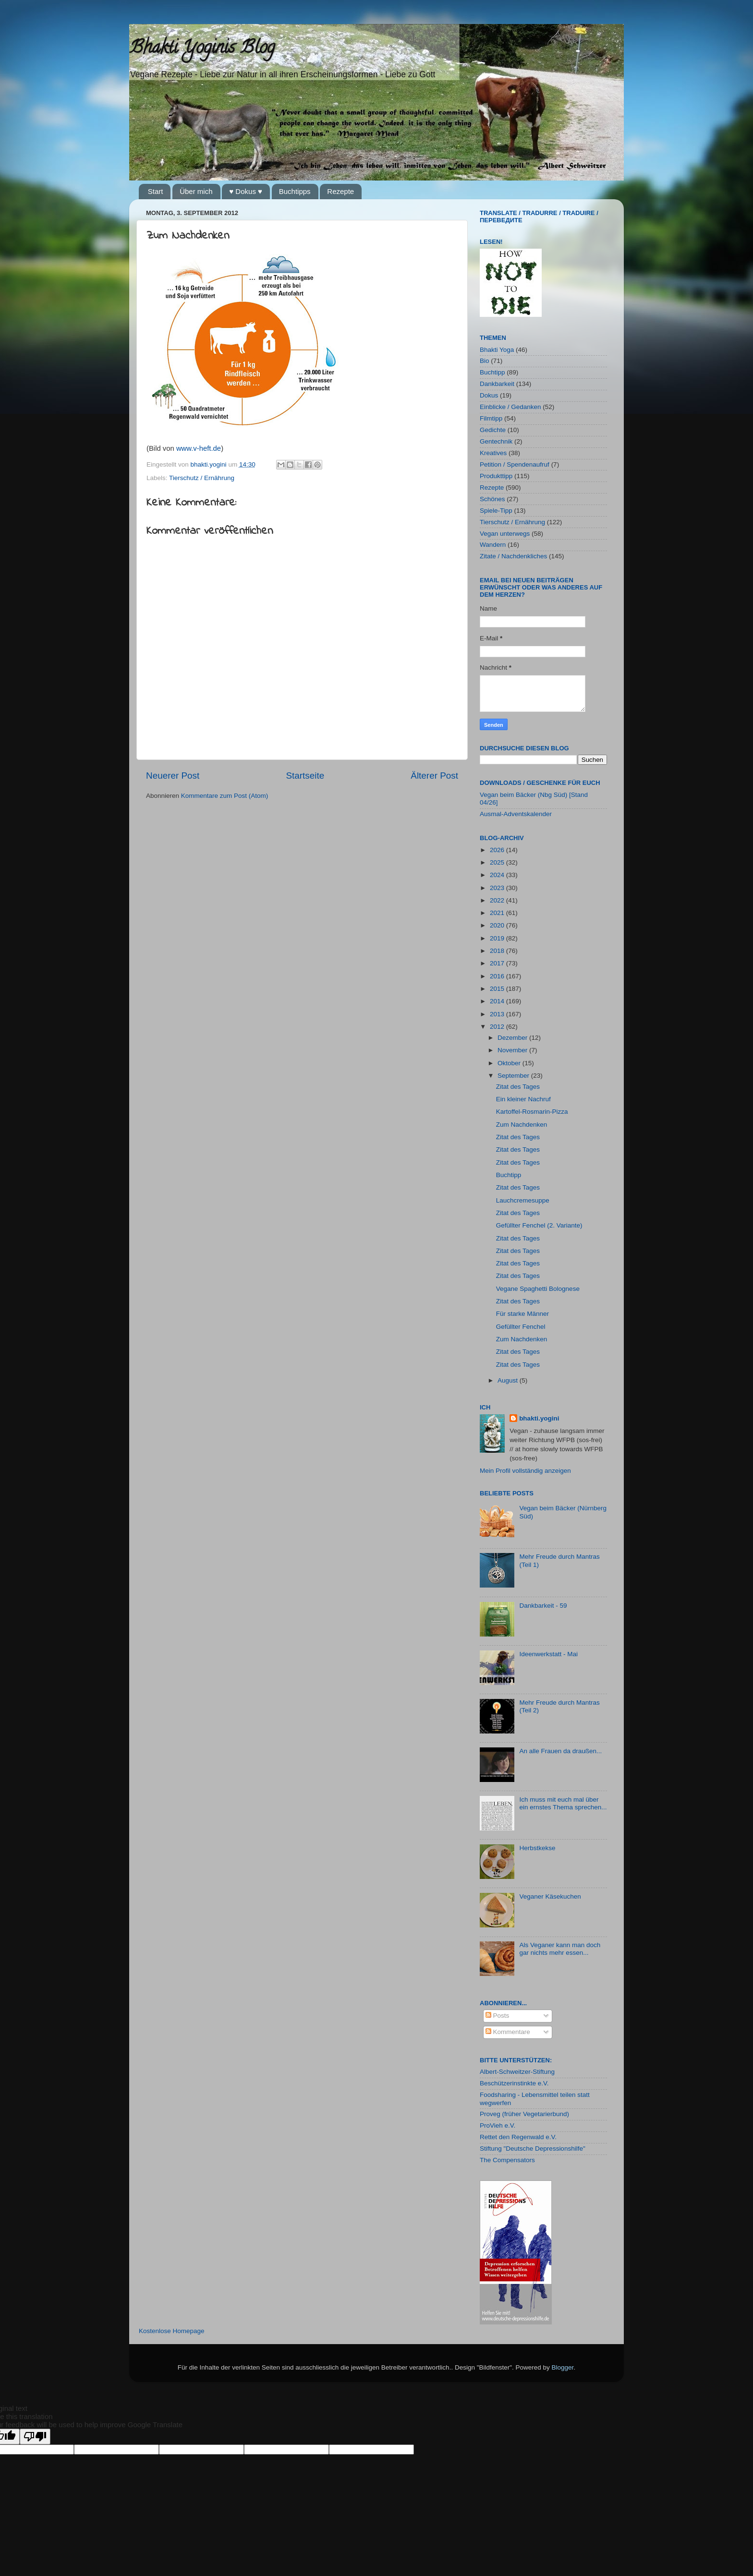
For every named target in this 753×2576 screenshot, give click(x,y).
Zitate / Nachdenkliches (513, 556)
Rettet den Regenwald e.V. (518, 2137)
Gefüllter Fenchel (521, 1326)
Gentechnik (496, 441)
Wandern (493, 544)
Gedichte (493, 429)
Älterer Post (434, 775)
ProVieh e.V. (497, 2125)
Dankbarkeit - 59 (543, 1605)
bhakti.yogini (210, 464)
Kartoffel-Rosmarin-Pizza (532, 1111)
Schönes (492, 499)
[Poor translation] (35, 2436)
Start (155, 191)
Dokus (489, 395)
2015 (498, 988)
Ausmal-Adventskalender (516, 814)
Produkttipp (496, 476)
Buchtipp (492, 372)
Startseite (305, 775)
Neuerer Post (172, 775)
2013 (498, 1014)
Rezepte (340, 191)
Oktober (510, 1063)
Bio (484, 360)
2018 (498, 950)
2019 (498, 938)
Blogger (563, 2367)
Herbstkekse (537, 1848)
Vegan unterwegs (505, 533)
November (513, 1050)
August (509, 1380)
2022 (498, 900)
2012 (498, 1026)
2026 (498, 850)
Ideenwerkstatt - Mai (548, 1654)
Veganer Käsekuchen (550, 1896)
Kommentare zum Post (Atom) (224, 795)
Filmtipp (491, 418)
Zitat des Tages (518, 1086)
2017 (498, 963)
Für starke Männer (522, 1313)
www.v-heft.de (198, 448)
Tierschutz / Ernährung (201, 477)
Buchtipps (295, 191)
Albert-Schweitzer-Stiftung (517, 2071)
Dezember (513, 1037)
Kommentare (508, 2031)
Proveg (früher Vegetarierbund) (524, 2114)
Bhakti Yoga (497, 349)
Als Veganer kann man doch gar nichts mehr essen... (559, 1948)
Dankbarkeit (497, 383)
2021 (498, 912)
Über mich (196, 191)
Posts (498, 2015)
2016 (498, 976)
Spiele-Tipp (496, 510)
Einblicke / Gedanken (510, 406)
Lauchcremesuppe (522, 1200)
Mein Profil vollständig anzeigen (525, 1470)
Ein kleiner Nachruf (523, 1099)
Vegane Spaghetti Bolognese (538, 1288)
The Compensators (507, 2160)
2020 (498, 925)
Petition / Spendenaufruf (514, 464)
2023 (498, 887)
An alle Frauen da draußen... (560, 1751)
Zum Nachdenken (521, 1124)
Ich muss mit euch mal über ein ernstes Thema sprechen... (563, 1803)
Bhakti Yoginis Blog (202, 49)
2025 (498, 862)
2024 (498, 875)
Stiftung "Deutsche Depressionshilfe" (532, 2148)
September (514, 1075)
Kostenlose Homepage (172, 2331)
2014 (498, 1001)
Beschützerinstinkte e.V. (514, 2083)
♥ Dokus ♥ (245, 191)
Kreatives (493, 453)
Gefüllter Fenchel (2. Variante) (539, 1225)
